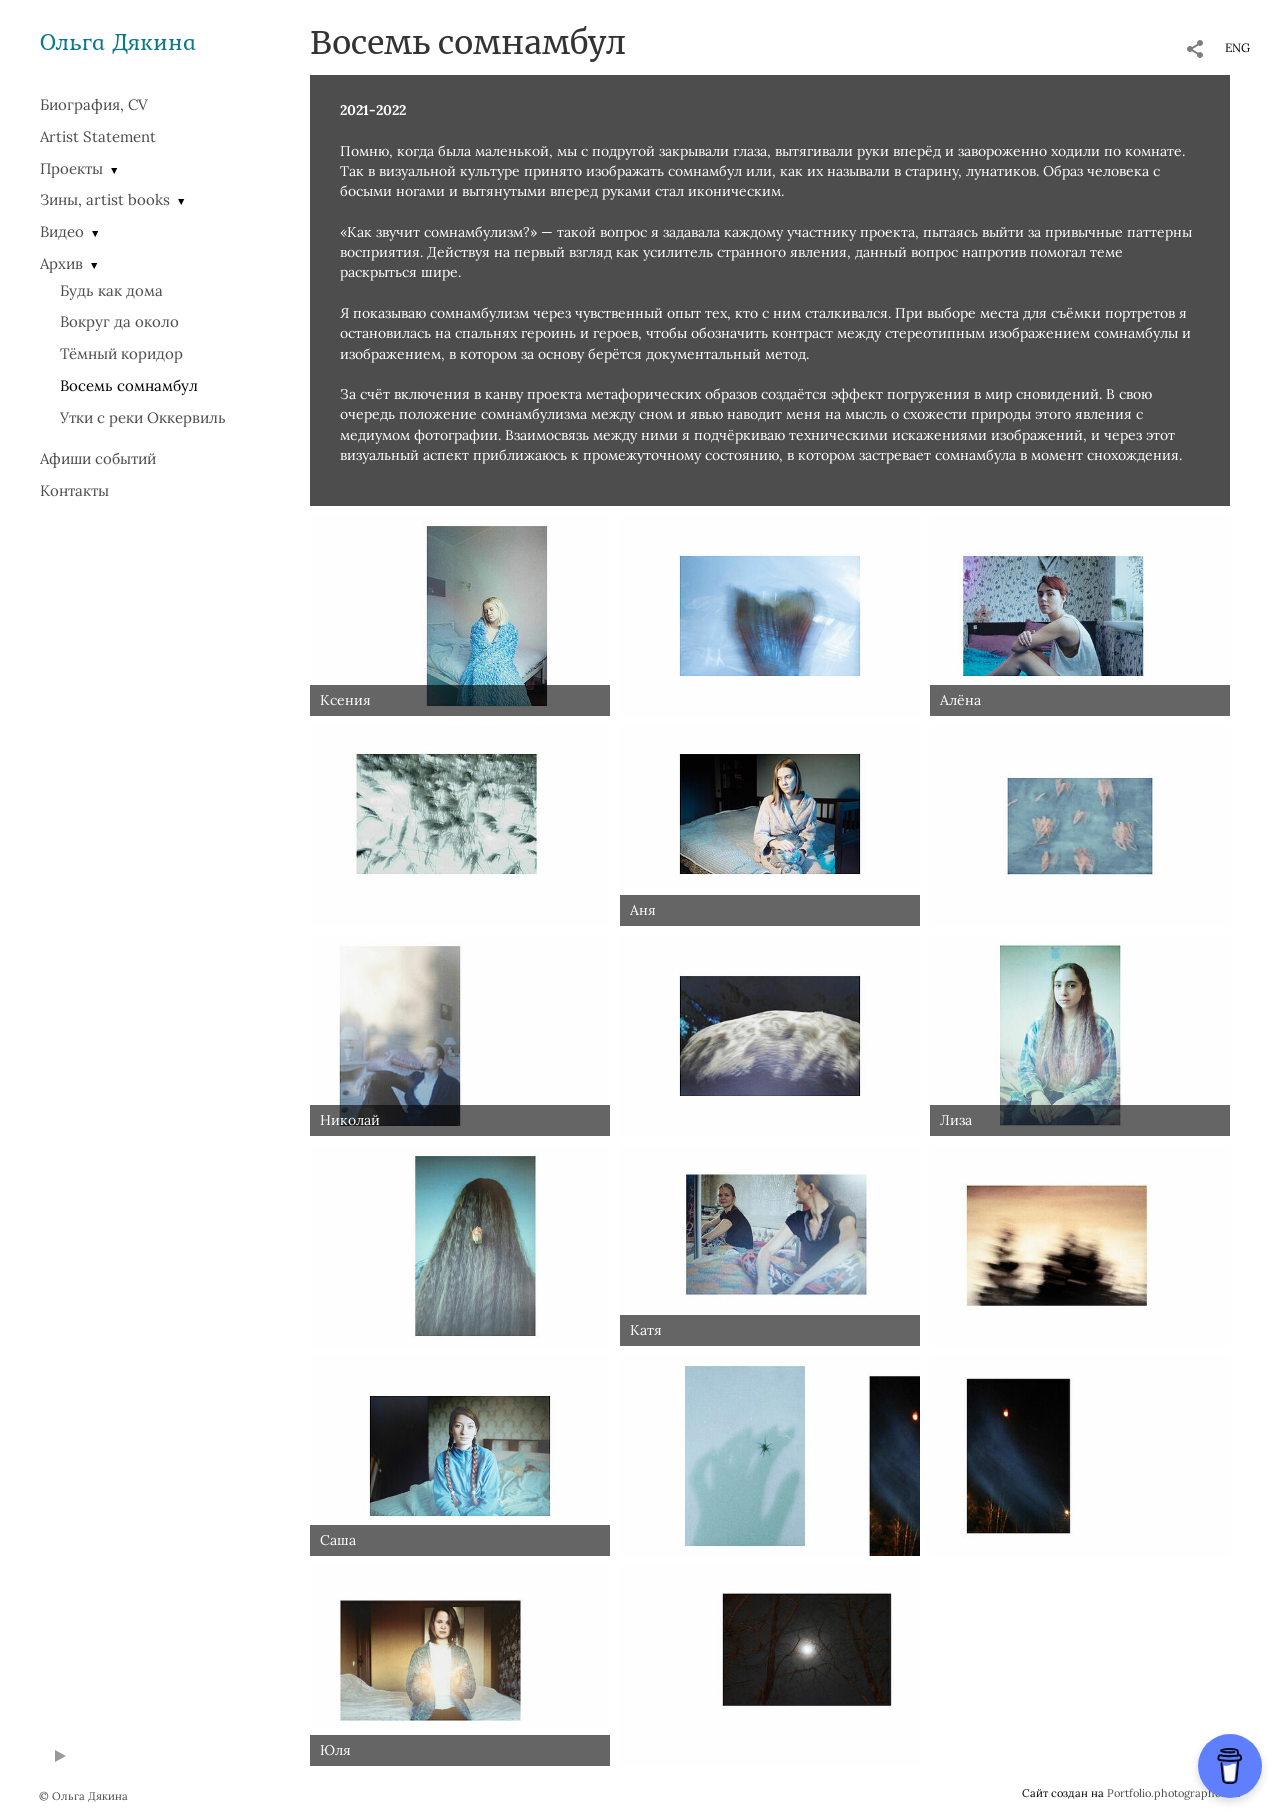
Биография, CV (94, 104)
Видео (62, 231)
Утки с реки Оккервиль (143, 417)
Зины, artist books (105, 199)
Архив (61, 263)
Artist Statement (98, 136)
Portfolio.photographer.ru (1174, 1793)
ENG (1237, 47)
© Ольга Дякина (83, 1796)
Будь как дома (111, 290)
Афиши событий (98, 458)
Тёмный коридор (121, 353)
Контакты (74, 490)
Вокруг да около (119, 321)
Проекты (71, 168)
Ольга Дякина (118, 41)
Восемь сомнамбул (129, 385)
